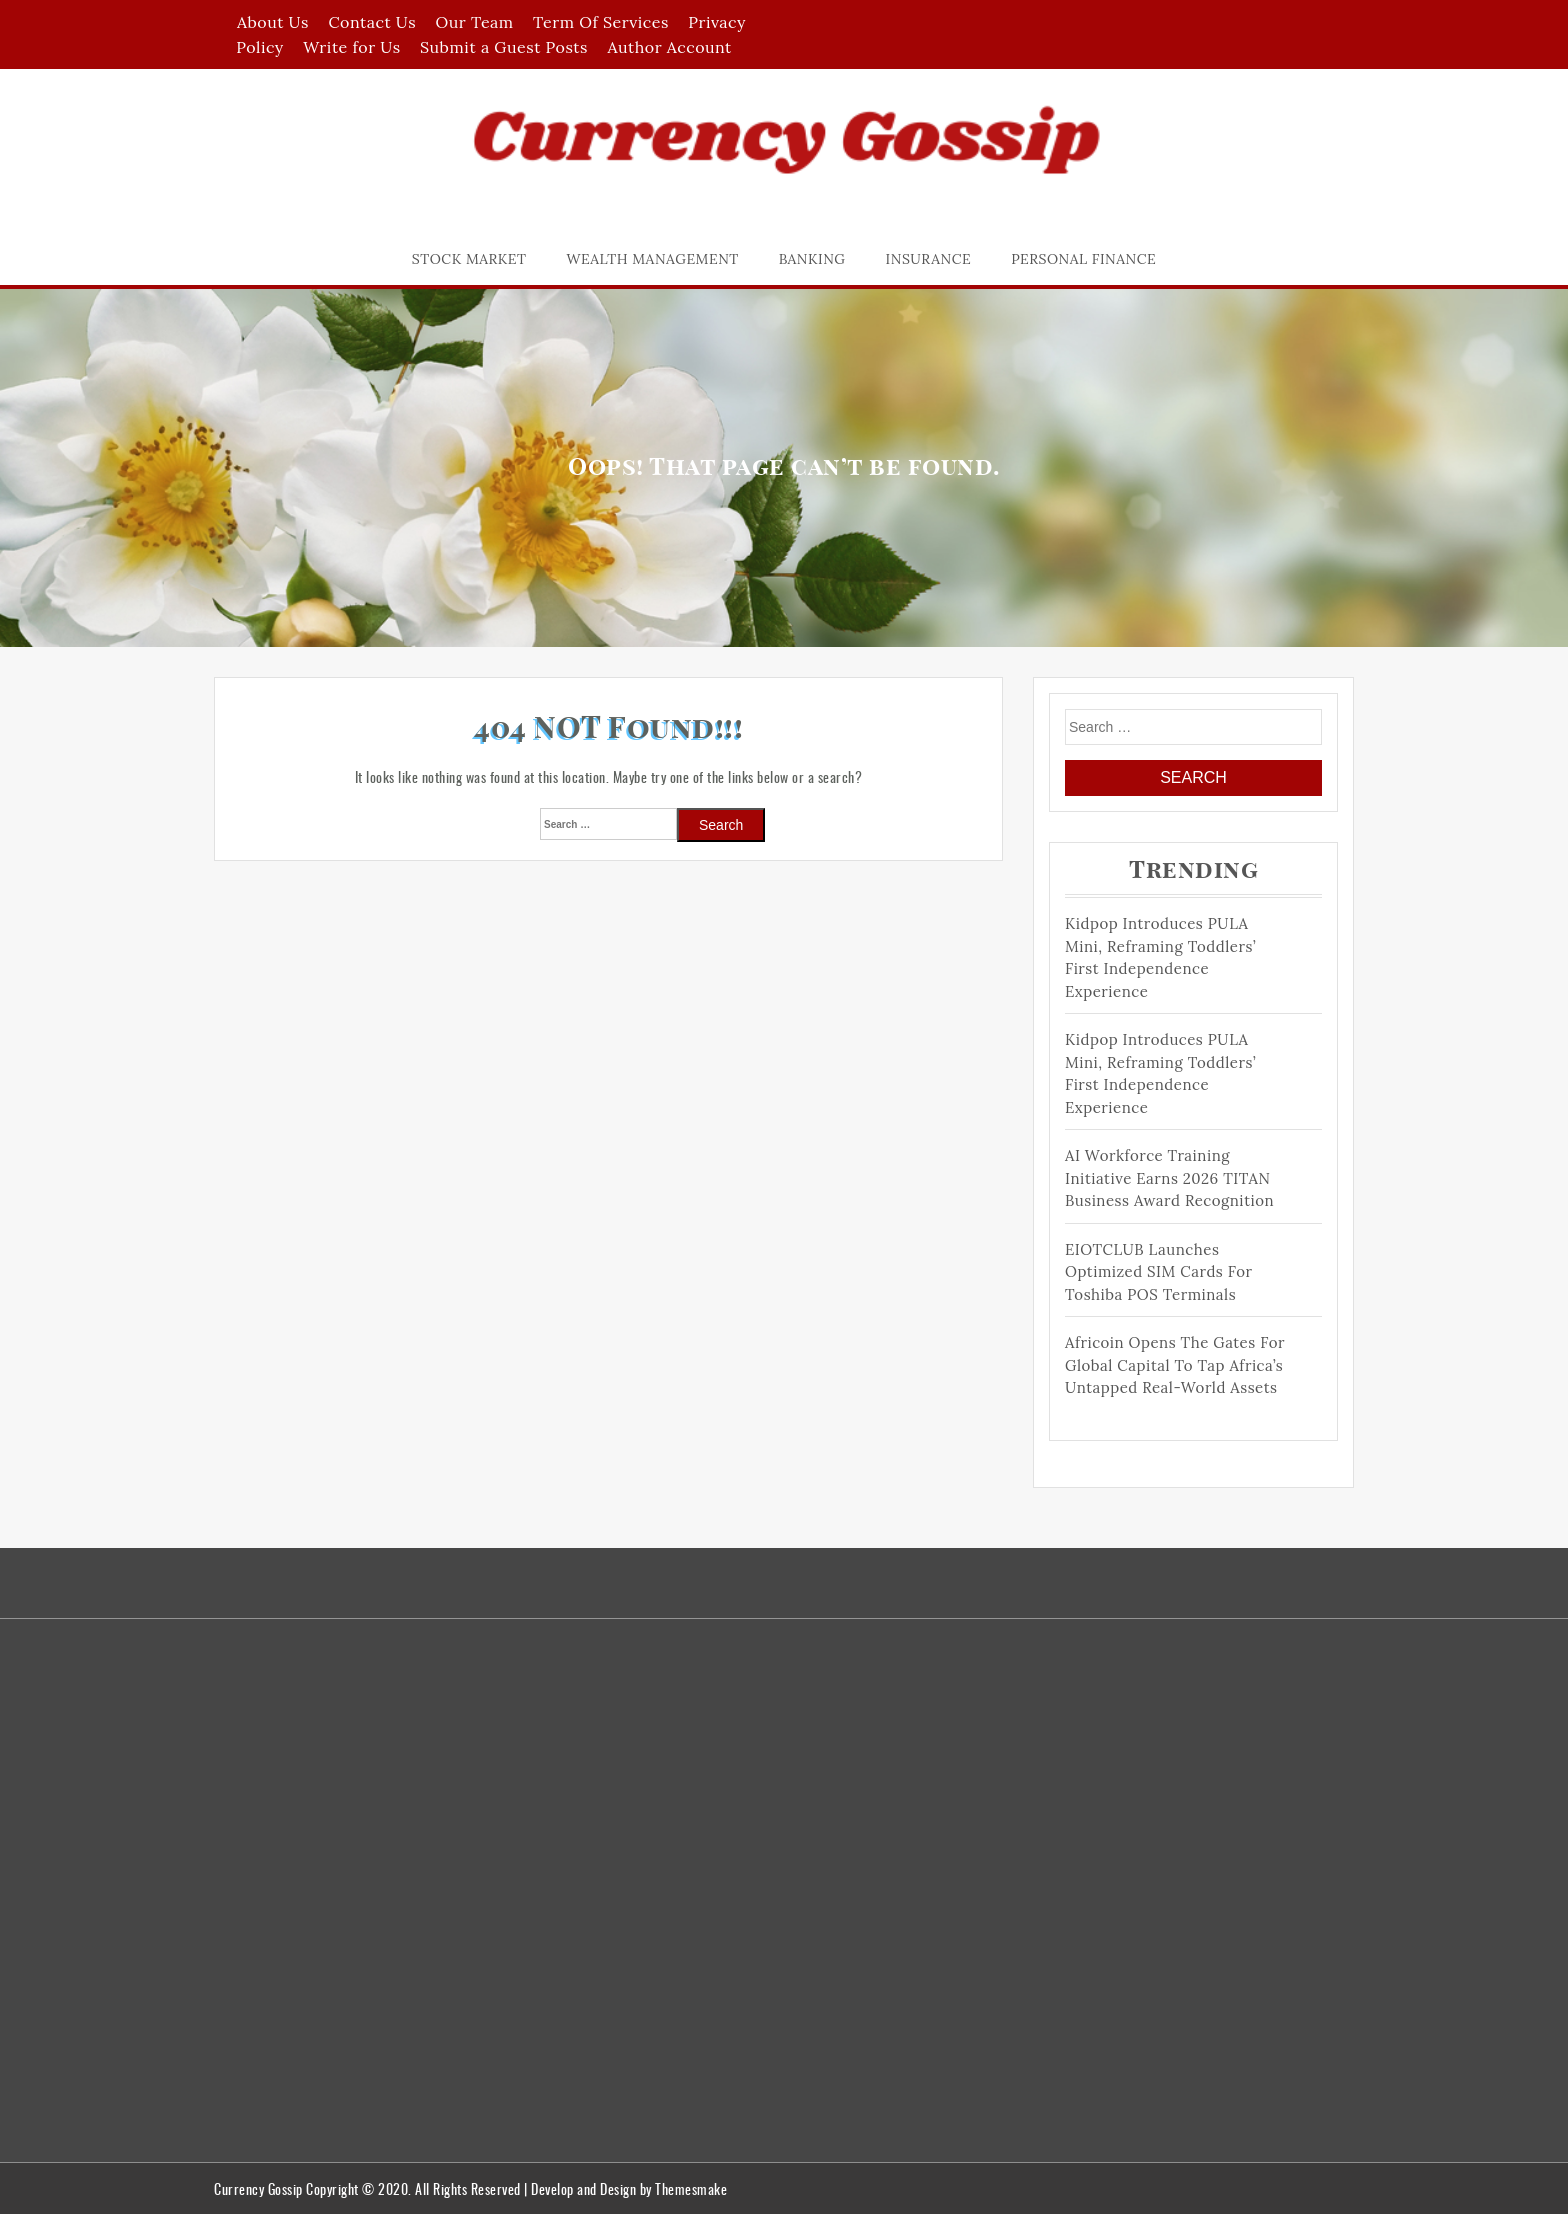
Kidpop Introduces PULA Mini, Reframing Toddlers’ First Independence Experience (1160, 957)
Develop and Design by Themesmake (629, 2188)
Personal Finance (1083, 259)
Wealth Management (653, 259)
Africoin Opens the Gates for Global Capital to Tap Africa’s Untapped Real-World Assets (1175, 1365)
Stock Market (469, 259)
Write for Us (351, 47)
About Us (273, 22)
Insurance (929, 259)
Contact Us (372, 22)
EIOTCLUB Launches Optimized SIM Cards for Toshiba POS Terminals (1159, 1272)
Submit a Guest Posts (504, 47)
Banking (812, 259)
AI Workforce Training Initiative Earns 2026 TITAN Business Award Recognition (1169, 1178)
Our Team (475, 22)
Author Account (669, 47)
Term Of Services (601, 22)
